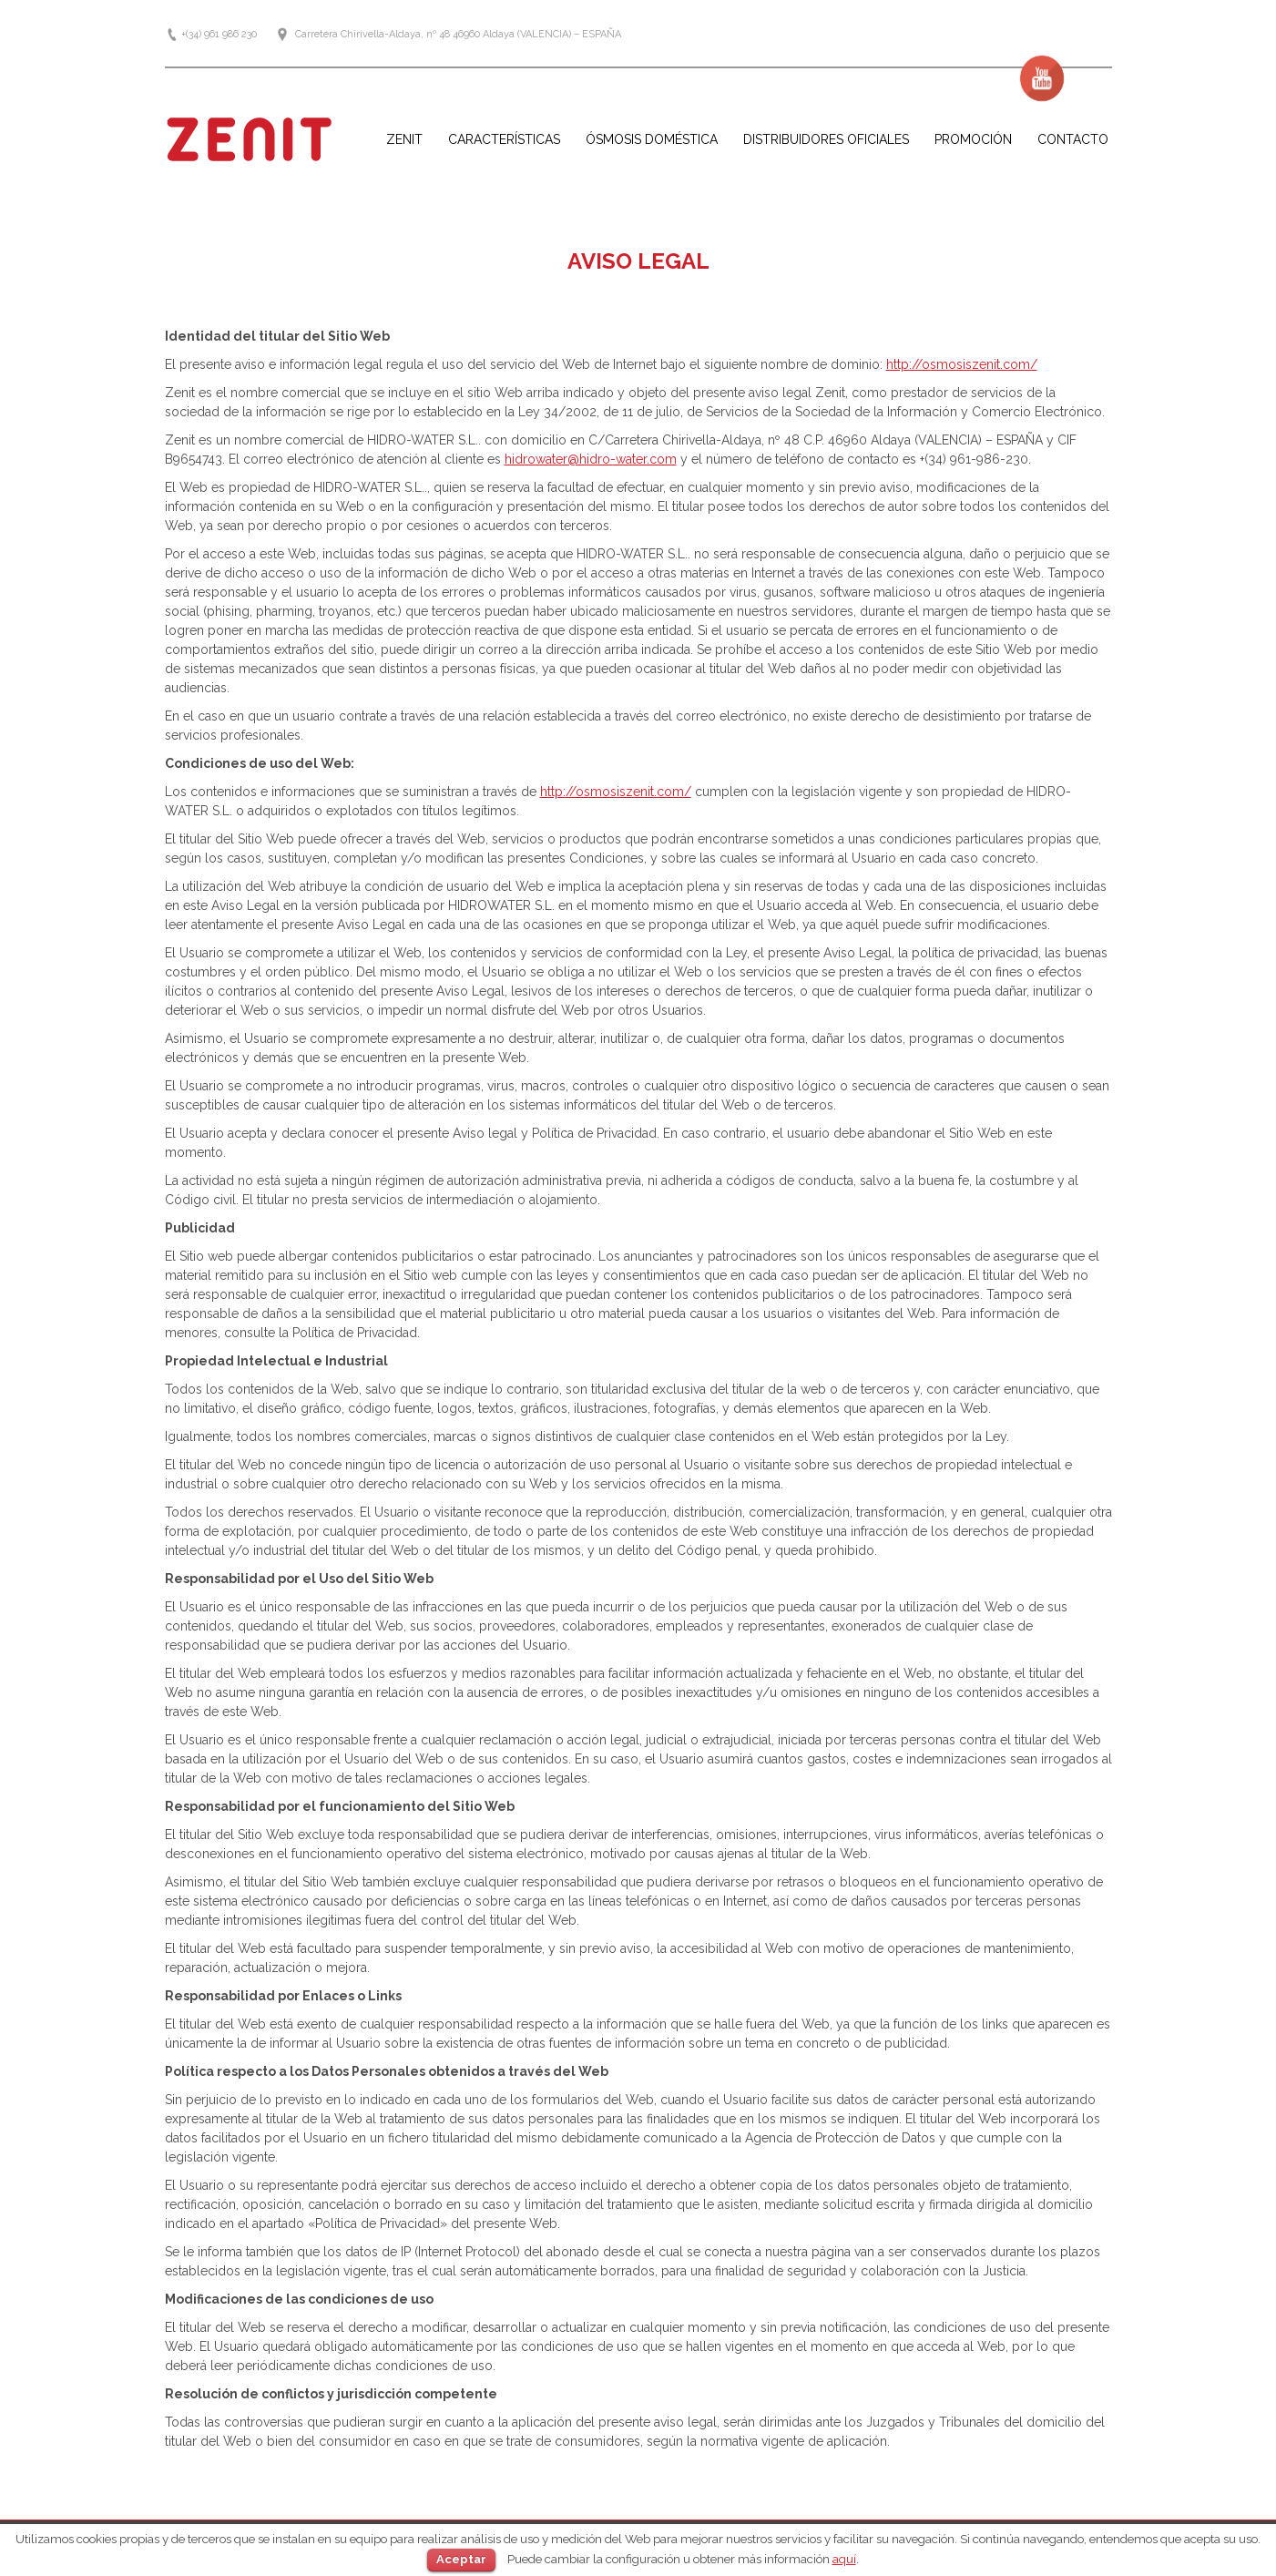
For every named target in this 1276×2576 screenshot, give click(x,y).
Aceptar (461, 2559)
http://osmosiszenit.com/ (961, 364)
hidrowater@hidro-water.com (591, 459)
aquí (844, 2558)
